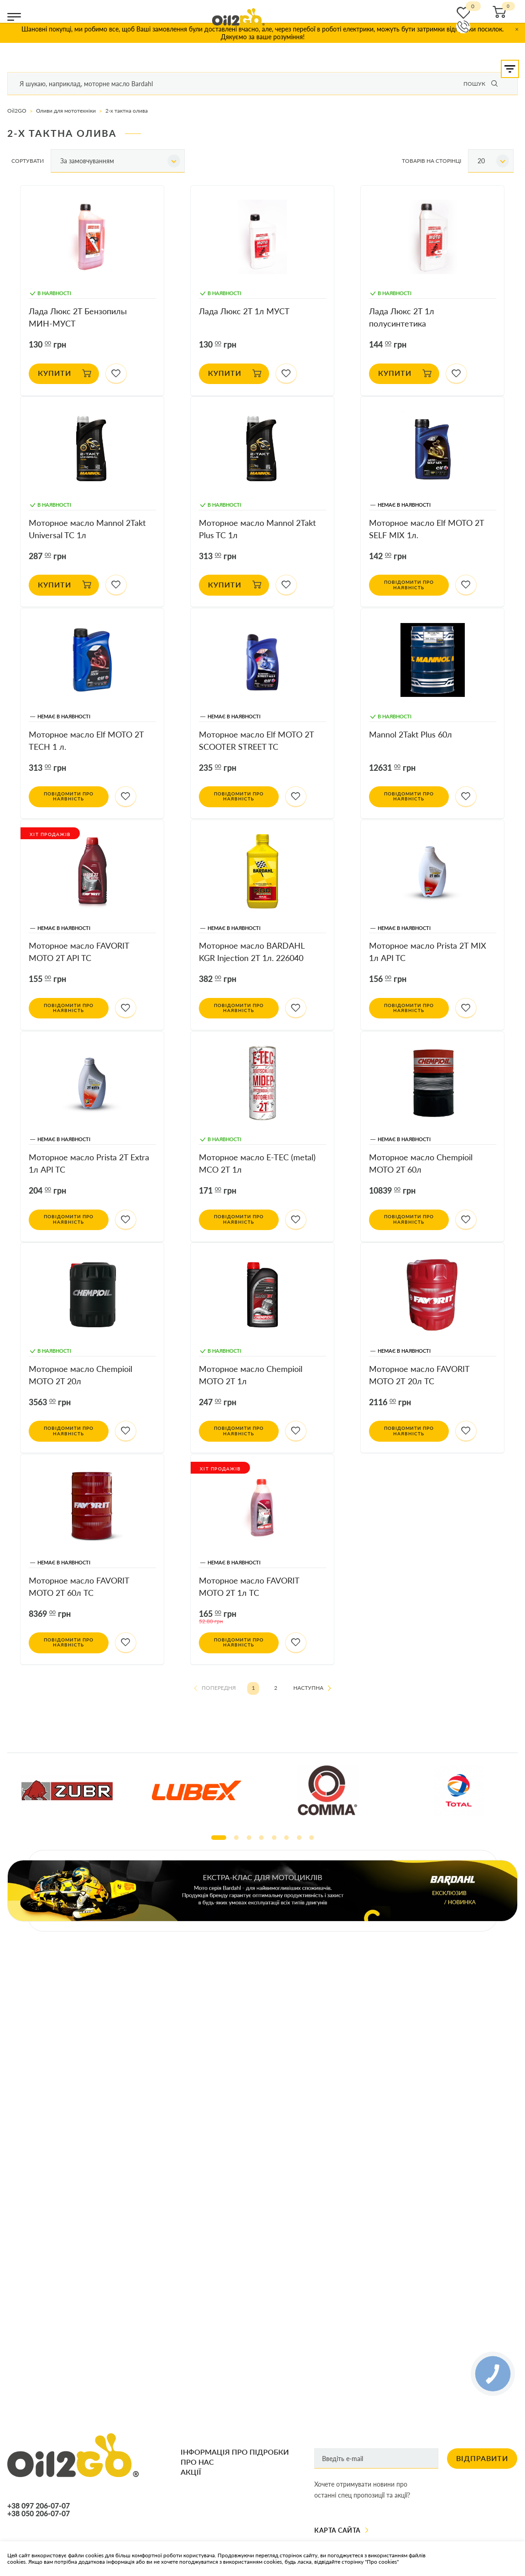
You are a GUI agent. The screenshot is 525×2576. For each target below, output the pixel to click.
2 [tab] (236, 1837)
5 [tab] (274, 1837)
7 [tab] (299, 1837)
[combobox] (118, 161)
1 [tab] (218, 1837)
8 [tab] (311, 1837)
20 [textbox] (481, 161)
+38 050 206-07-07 (38, 2513)
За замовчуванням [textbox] (87, 161)
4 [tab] (261, 1837)
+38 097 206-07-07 (38, 2505)
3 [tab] (249, 1837)
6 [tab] (286, 1837)
